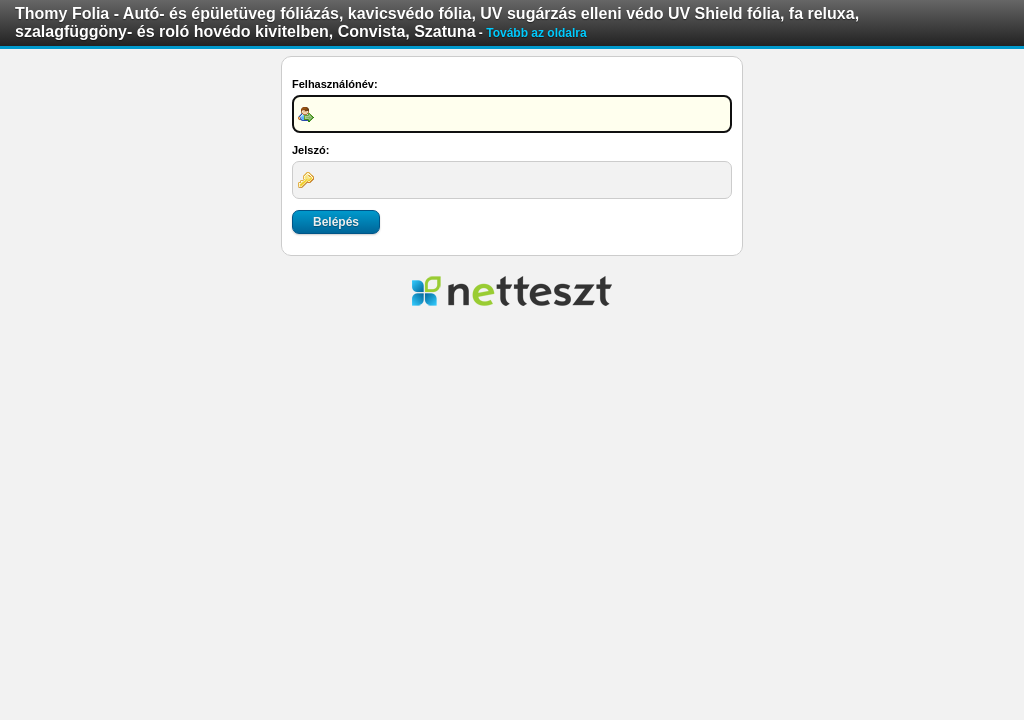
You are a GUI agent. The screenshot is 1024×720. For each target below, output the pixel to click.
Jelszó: (310, 150)
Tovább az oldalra (536, 33)
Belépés (336, 222)
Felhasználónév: (335, 84)
